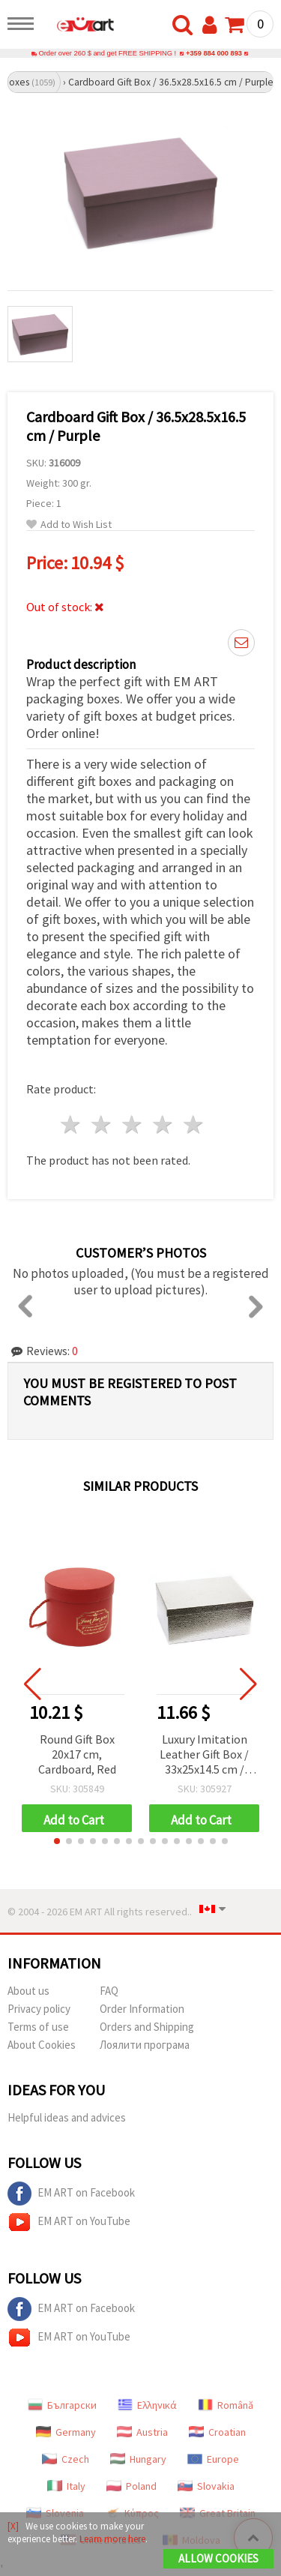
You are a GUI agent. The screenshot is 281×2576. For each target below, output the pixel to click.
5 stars (193, 1124)
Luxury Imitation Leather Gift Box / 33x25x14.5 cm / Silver (204, 1755)
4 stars (163, 1124)
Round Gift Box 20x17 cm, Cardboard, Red (77, 1754)
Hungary (138, 2459)
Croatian (217, 2432)
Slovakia (206, 2486)
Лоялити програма (145, 2045)
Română (225, 2405)
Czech (65, 2459)
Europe (213, 2459)
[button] (57, 1841)
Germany (66, 2432)
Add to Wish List (69, 524)
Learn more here (112, 2539)
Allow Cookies (218, 2558)
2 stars (102, 1124)
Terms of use (38, 2027)
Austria (142, 2432)
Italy (66, 2486)
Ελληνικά (147, 2405)
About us (28, 1991)
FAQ (109, 1991)
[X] (13, 2526)
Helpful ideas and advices (66, 2117)
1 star (71, 1124)
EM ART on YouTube (68, 2222)
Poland (131, 2486)
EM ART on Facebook (71, 2194)
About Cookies (41, 2045)
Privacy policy (38, 2009)
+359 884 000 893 (214, 53)
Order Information (142, 2009)
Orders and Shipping (147, 2027)
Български (62, 2405)
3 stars (133, 1124)
